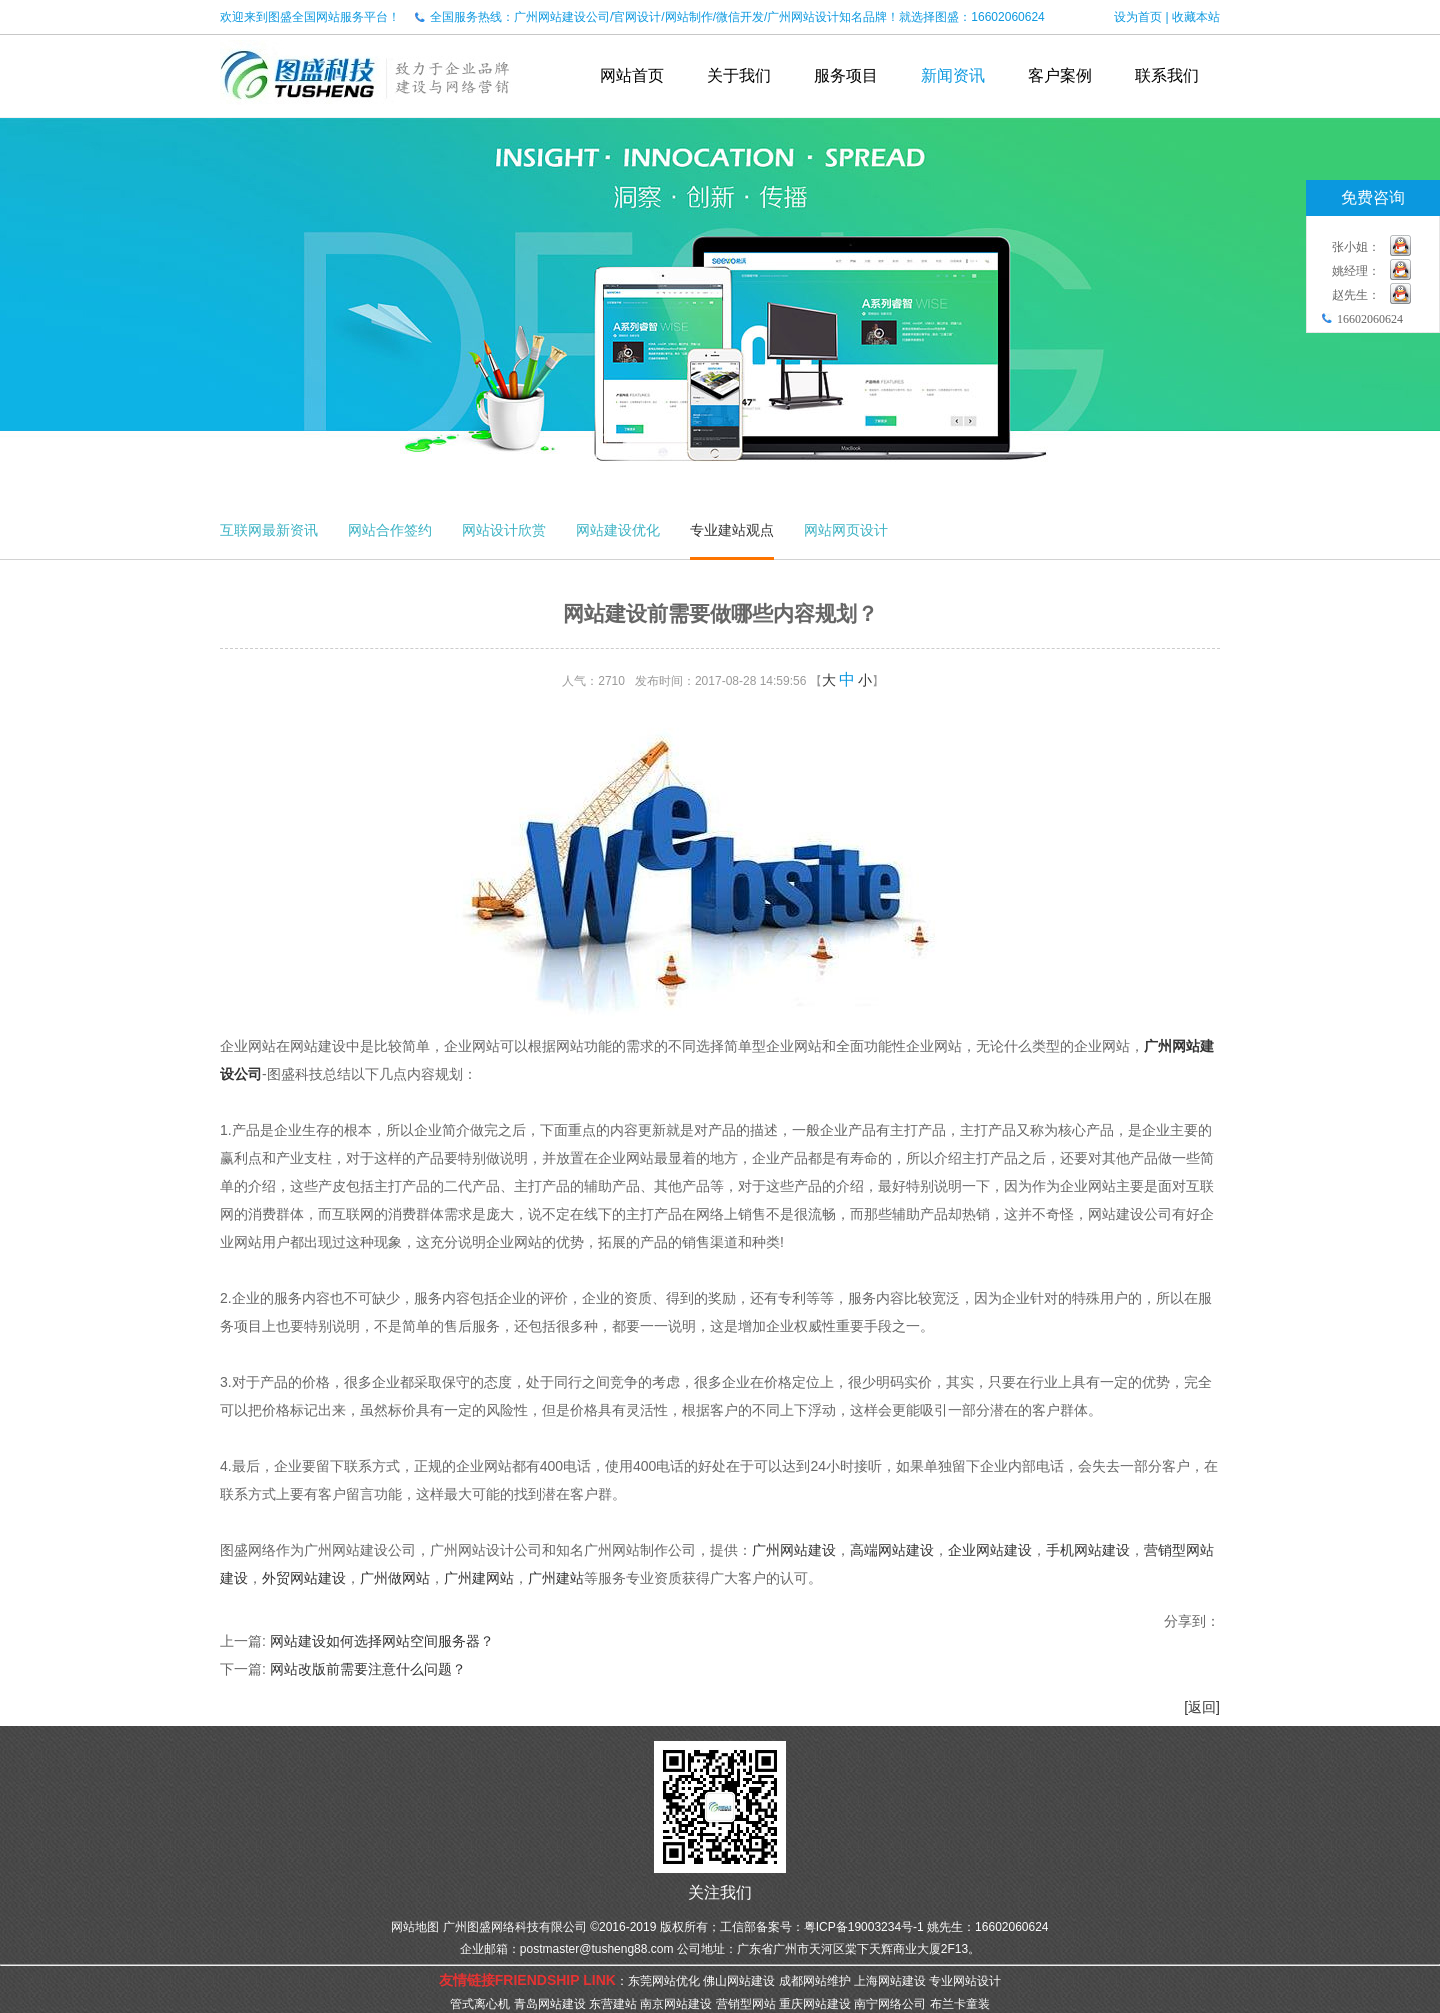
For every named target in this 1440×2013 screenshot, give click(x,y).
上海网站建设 (890, 1981)
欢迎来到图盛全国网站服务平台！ (310, 17)
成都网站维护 (815, 1981)
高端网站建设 (892, 1550)
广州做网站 (395, 1578)
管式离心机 (480, 2004)
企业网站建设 (990, 1550)
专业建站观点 (732, 530)
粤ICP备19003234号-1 (864, 1927)
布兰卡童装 (960, 2004)
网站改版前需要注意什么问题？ (368, 1669)
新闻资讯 (953, 75)
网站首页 (632, 75)
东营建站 (613, 2004)
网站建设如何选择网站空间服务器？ (382, 1641)
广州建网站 (479, 1578)
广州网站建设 (794, 1550)
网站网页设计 (846, 530)
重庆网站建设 (815, 2004)
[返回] (1202, 1707)
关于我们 (739, 75)
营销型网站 (746, 2004)
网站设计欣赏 (504, 530)
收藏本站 (1196, 17)
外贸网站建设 (304, 1578)
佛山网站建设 (739, 1981)
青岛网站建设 (550, 2004)
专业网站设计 (965, 1981)
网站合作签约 (390, 530)
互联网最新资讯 (269, 530)
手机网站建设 (1088, 1550)
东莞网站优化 (664, 1981)
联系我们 (1167, 75)
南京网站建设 (676, 2004)
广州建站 (556, 1578)
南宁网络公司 (890, 2004)
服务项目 (846, 75)
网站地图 (415, 1927)
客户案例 (1060, 75)
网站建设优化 (618, 530)
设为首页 (1138, 17)
